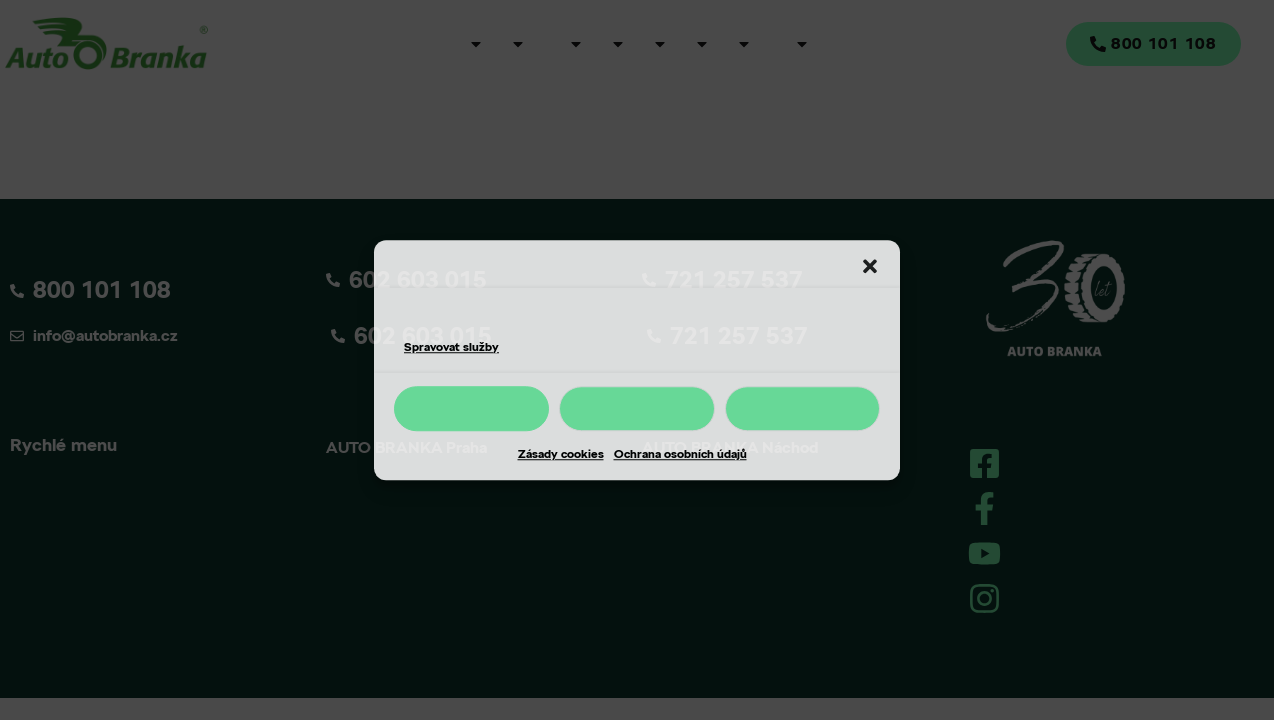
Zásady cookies (561, 453)
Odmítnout (636, 408)
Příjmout (471, 408)
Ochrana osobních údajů (680, 453)
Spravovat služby (451, 346)
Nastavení (802, 408)
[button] (870, 267)
